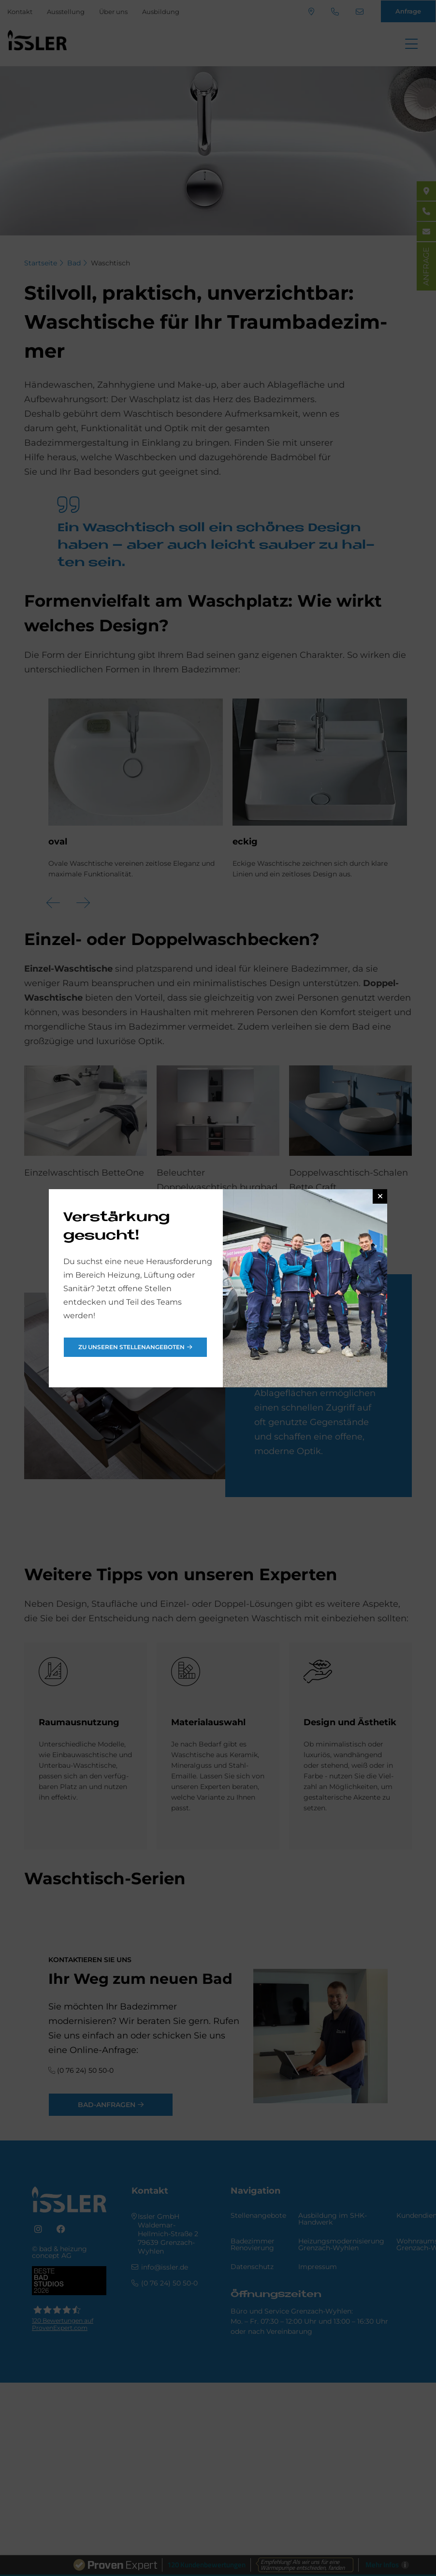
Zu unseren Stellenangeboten (131, 1347)
